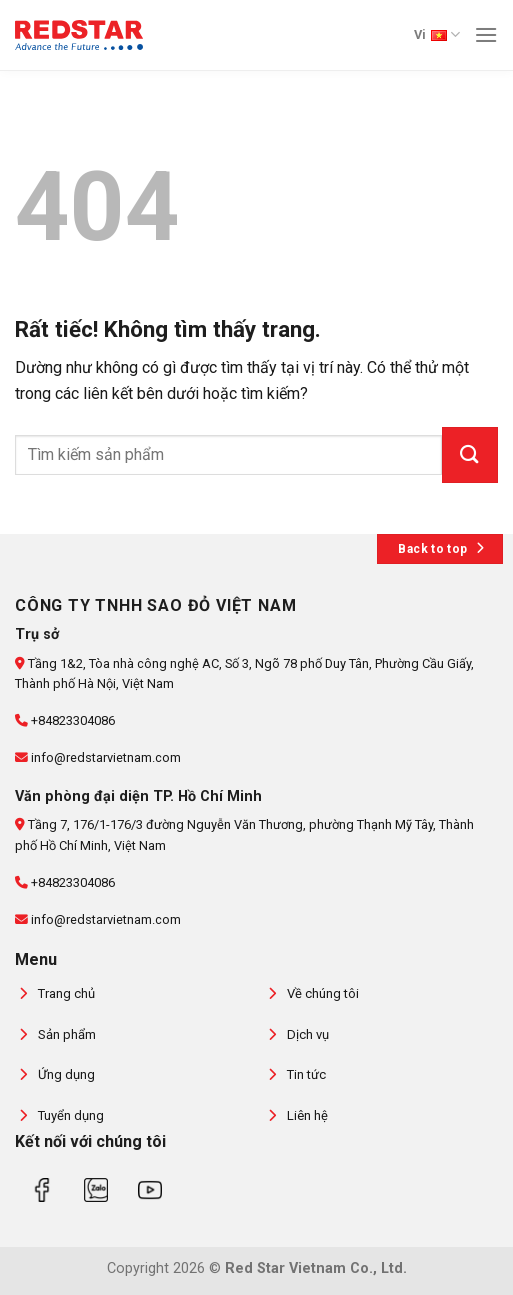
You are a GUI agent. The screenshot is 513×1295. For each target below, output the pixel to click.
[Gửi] (470, 455)
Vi (437, 34)
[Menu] (486, 34)
